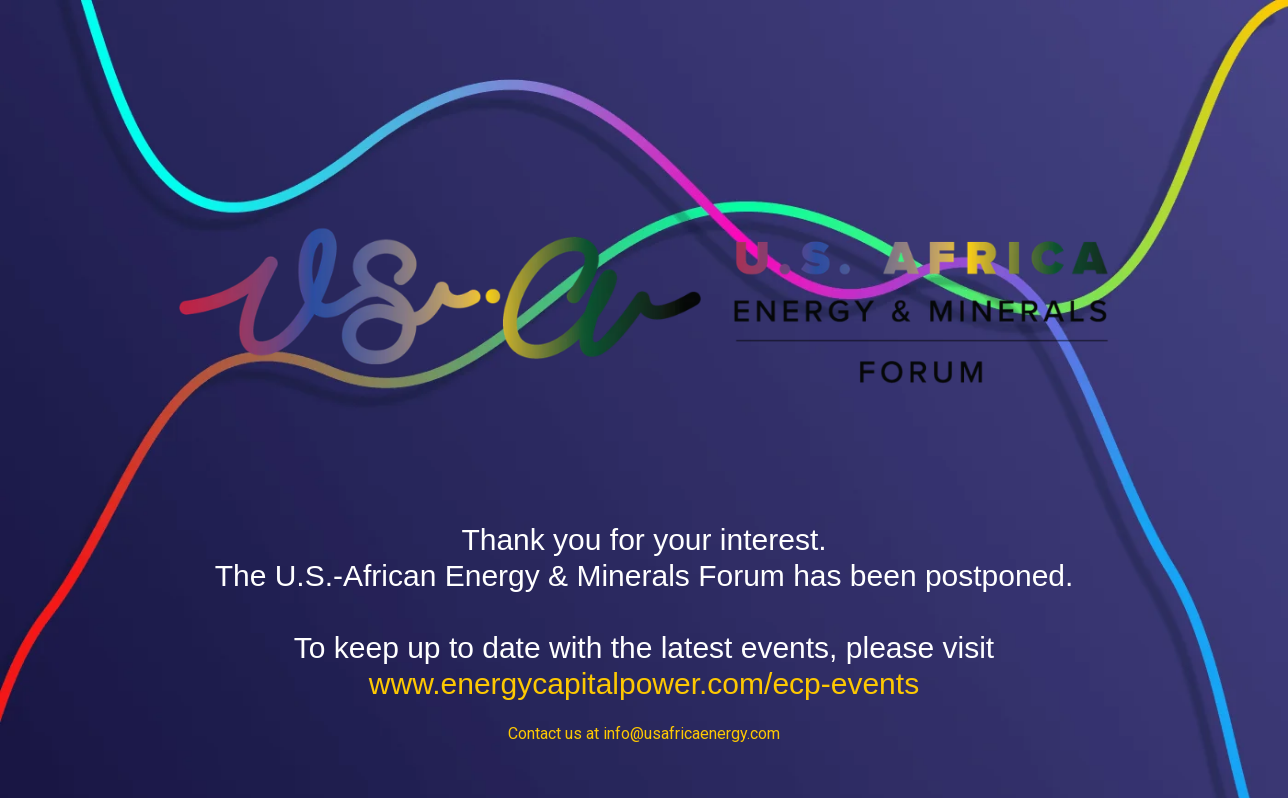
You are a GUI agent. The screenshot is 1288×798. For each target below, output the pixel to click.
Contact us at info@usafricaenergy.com (644, 733)
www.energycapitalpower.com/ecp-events (644, 683)
